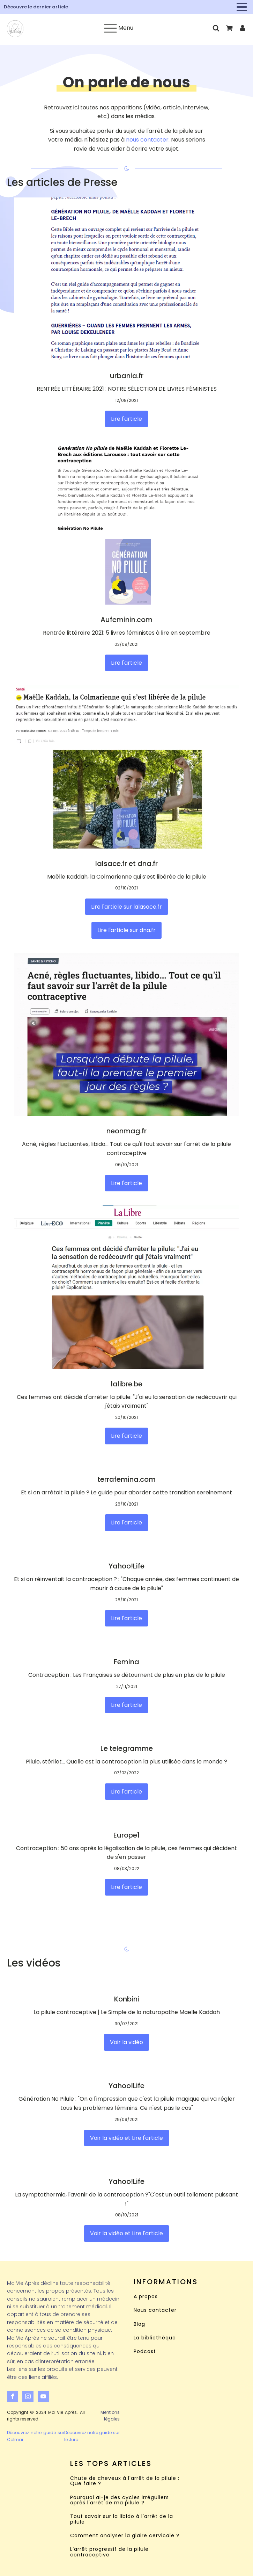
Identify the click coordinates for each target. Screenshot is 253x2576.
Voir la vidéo (126, 2042)
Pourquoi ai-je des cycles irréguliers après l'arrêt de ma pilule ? (119, 2500)
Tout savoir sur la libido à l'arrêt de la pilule (121, 2519)
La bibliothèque (155, 2337)
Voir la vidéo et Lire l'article (126, 2138)
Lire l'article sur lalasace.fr (126, 907)
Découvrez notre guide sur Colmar (35, 2436)
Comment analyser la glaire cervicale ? (124, 2535)
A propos (146, 2296)
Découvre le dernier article (36, 6)
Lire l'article (126, 419)
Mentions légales (110, 2415)
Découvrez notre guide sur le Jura (92, 2436)
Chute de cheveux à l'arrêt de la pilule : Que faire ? (124, 2481)
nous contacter (147, 140)
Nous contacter (155, 2310)
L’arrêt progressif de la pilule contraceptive (109, 2552)
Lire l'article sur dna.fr (126, 930)
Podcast (145, 2351)
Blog (139, 2324)
